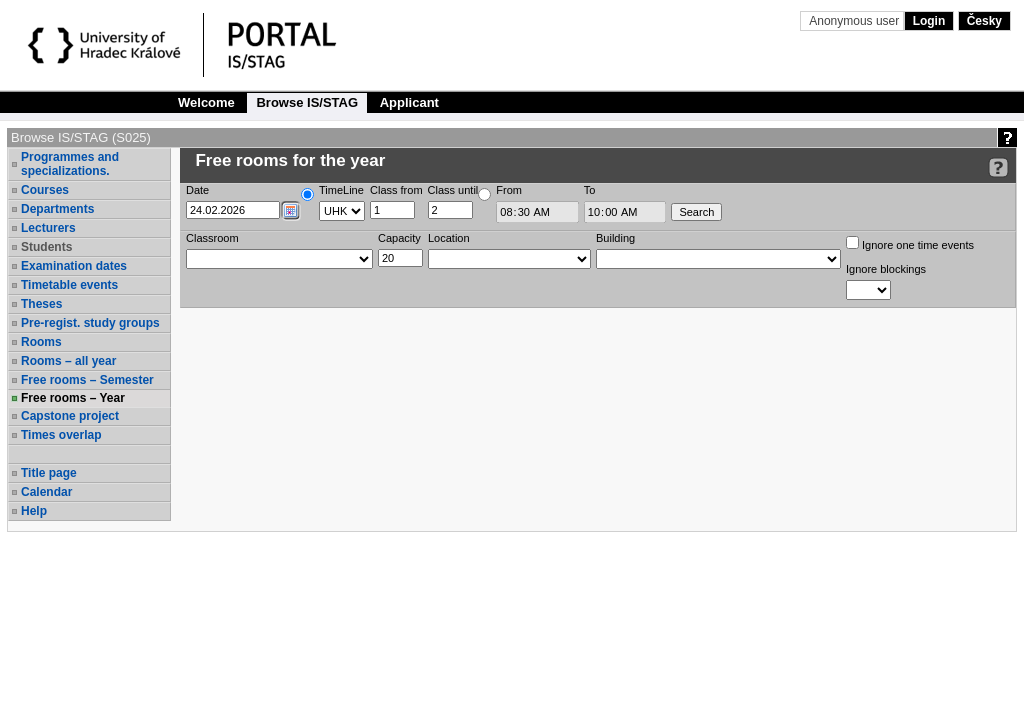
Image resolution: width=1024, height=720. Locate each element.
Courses (45, 190)
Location (449, 238)
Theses (41, 304)
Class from (396, 190)
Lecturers (48, 228)
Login (929, 21)
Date (197, 190)
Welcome (206, 102)
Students (46, 247)
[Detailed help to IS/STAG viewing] (998, 167)
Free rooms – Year (73, 398)
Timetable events (69, 285)
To (590, 190)
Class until (453, 190)
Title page (49, 473)
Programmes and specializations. (70, 164)
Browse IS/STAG (307, 102)
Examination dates (74, 266)
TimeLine (341, 190)
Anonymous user (855, 21)
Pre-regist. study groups (90, 323)
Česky (984, 21)
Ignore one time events (910, 243)
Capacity (399, 238)
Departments (57, 209)
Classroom (212, 238)
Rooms (41, 342)
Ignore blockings (886, 269)
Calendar (46, 492)
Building (615, 238)
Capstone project (70, 416)
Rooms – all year (68, 361)
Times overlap (61, 435)
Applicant (409, 102)
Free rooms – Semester (87, 380)
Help (34, 511)
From (509, 190)
